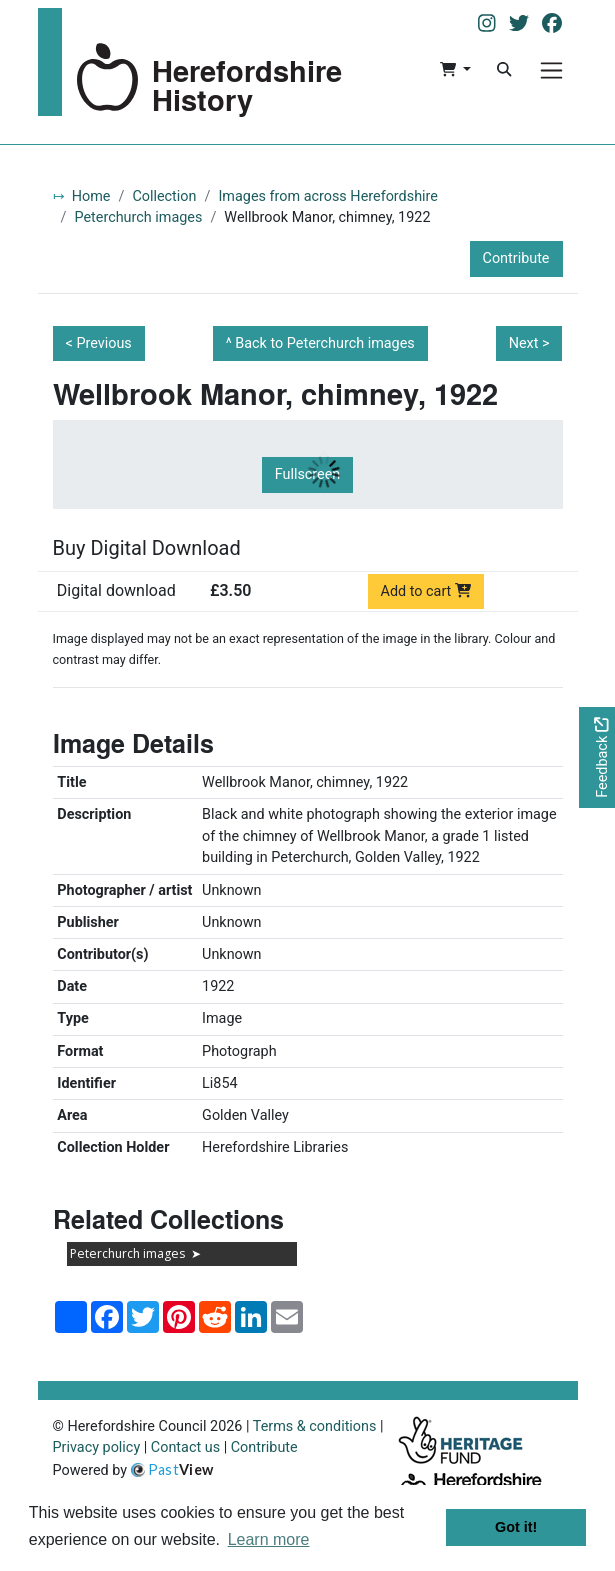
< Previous (99, 343)
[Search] (504, 70)
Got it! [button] (516, 1527)
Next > (529, 343)
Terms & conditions (315, 1426)
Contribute (516, 258)
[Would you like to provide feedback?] (597, 757)
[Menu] (551, 70)
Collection (164, 196)
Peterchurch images (138, 217)
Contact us (185, 1447)
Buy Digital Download (147, 548)
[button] (455, 70)
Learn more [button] (269, 1539)
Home (91, 196)
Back (325, 343)
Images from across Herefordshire (328, 196)
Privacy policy (97, 1447)
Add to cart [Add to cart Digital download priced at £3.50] (426, 591)
